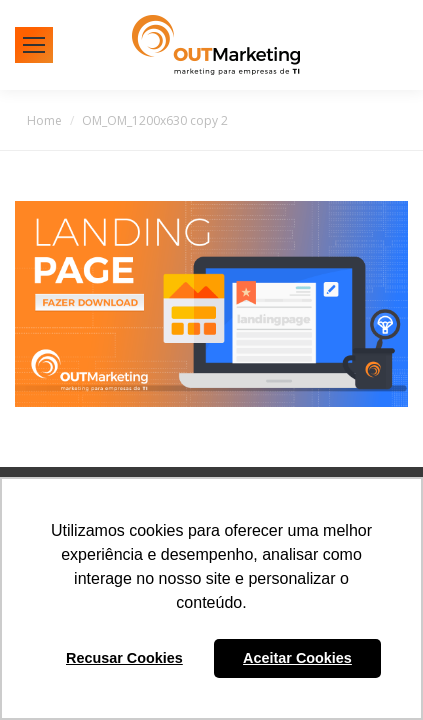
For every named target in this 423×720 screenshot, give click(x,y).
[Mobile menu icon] (34, 45)
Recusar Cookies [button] (124, 658)
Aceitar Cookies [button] (297, 658)
